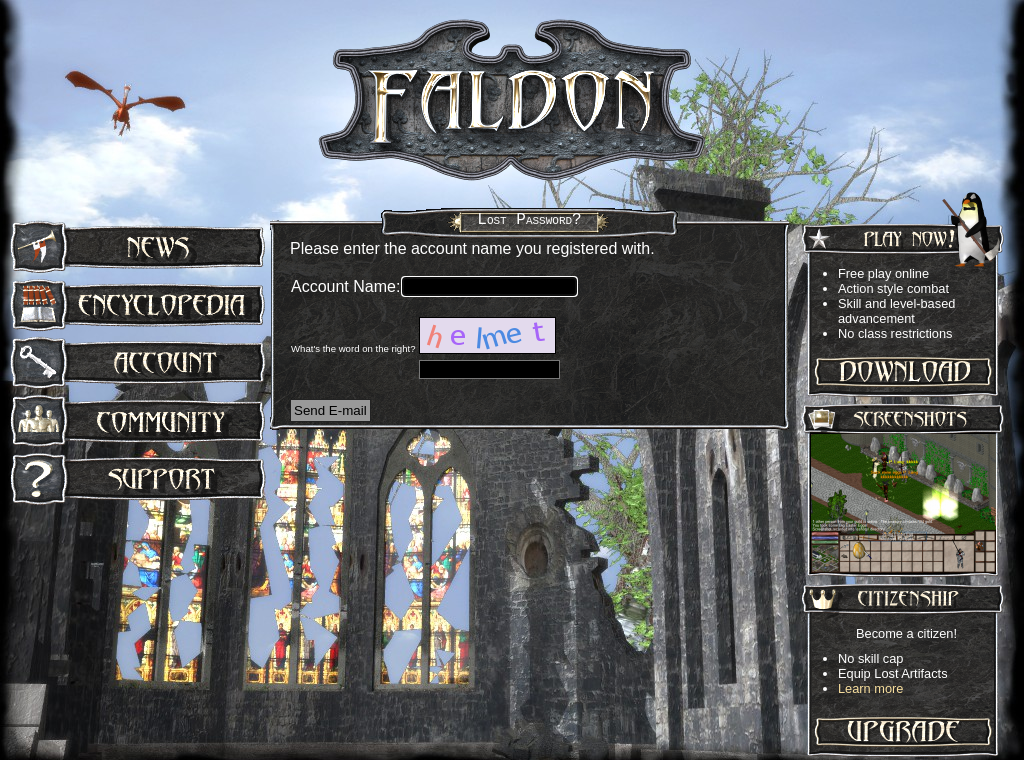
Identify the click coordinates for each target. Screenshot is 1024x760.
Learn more (870, 688)
